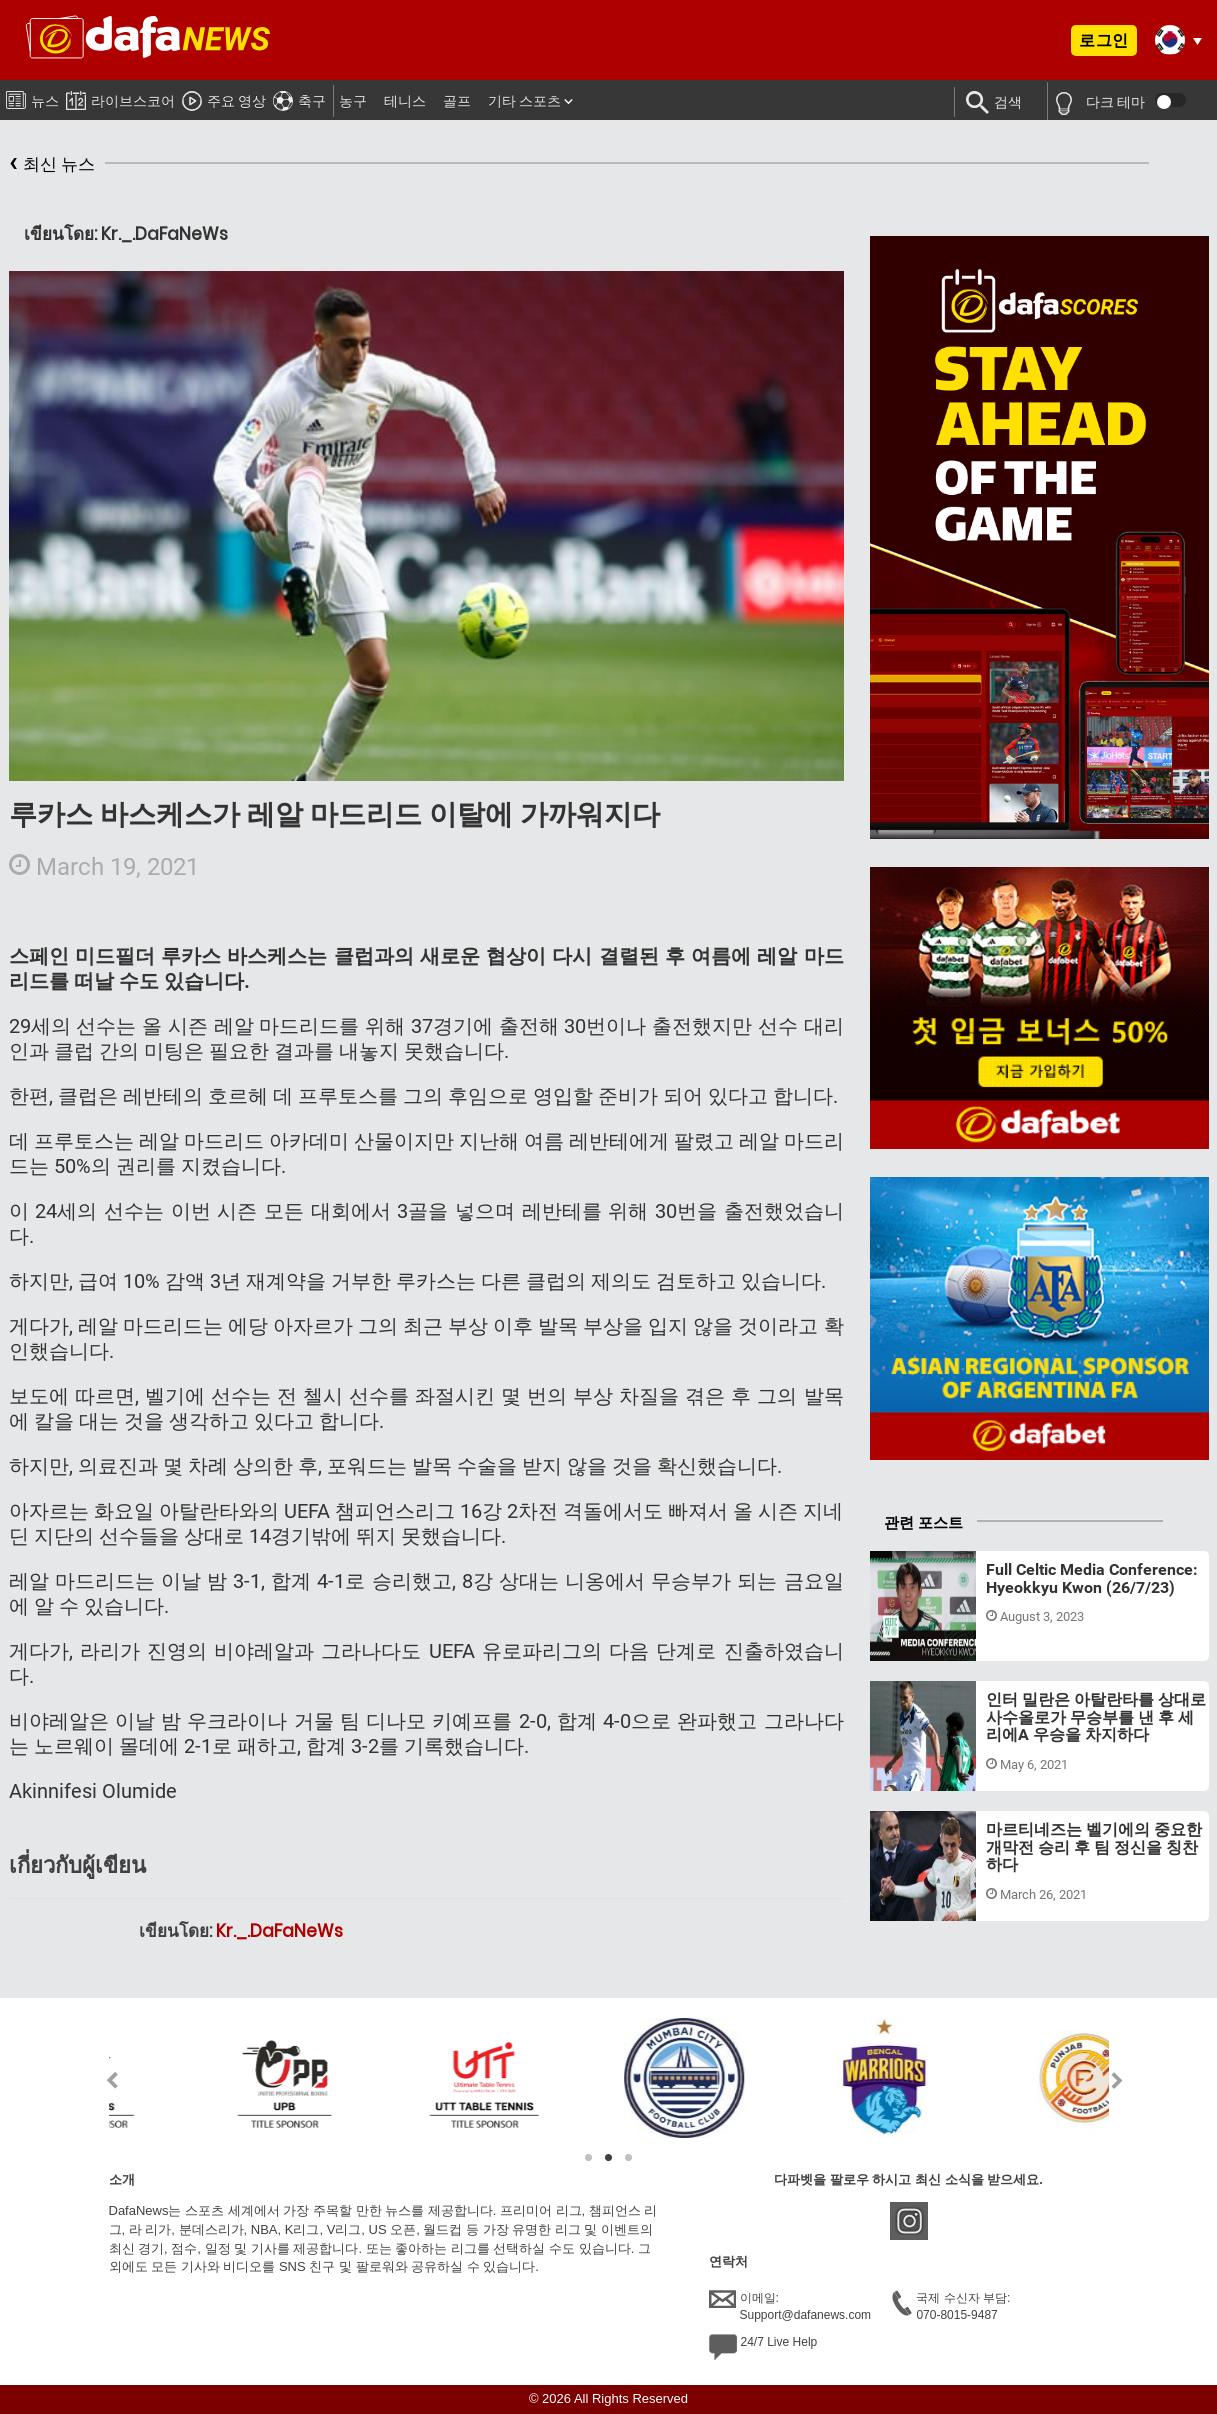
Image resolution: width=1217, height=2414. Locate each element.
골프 (457, 101)
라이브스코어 (120, 97)
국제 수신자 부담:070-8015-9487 (951, 2306)
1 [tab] (589, 2158)
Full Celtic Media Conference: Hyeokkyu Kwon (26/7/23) (1092, 1578)
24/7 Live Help (763, 2347)
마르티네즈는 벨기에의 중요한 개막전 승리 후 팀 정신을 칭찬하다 (1094, 1847)
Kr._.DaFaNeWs (279, 1931)
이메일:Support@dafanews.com (790, 2306)
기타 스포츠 (524, 101)
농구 (353, 101)
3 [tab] (629, 2158)
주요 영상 (224, 98)
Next (1117, 2080)
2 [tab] (609, 2158)
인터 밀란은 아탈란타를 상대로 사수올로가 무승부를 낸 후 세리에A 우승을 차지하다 (1096, 1717)
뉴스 (32, 97)
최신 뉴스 (52, 164)
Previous (100, 2080)
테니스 (405, 101)
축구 (299, 98)
